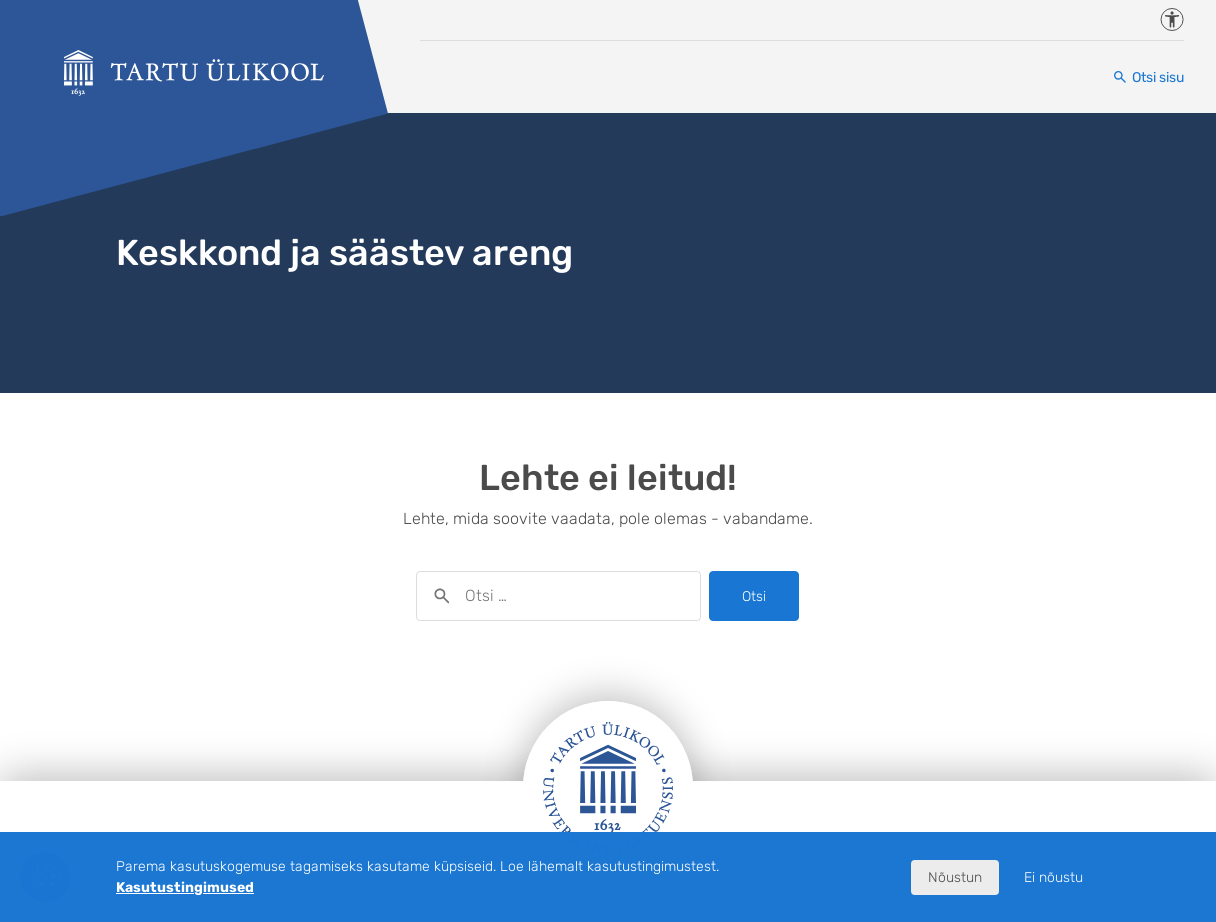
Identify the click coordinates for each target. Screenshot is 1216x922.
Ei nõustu (1053, 877)
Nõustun (955, 877)
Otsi (754, 596)
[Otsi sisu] (1148, 77)
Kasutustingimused (185, 887)
